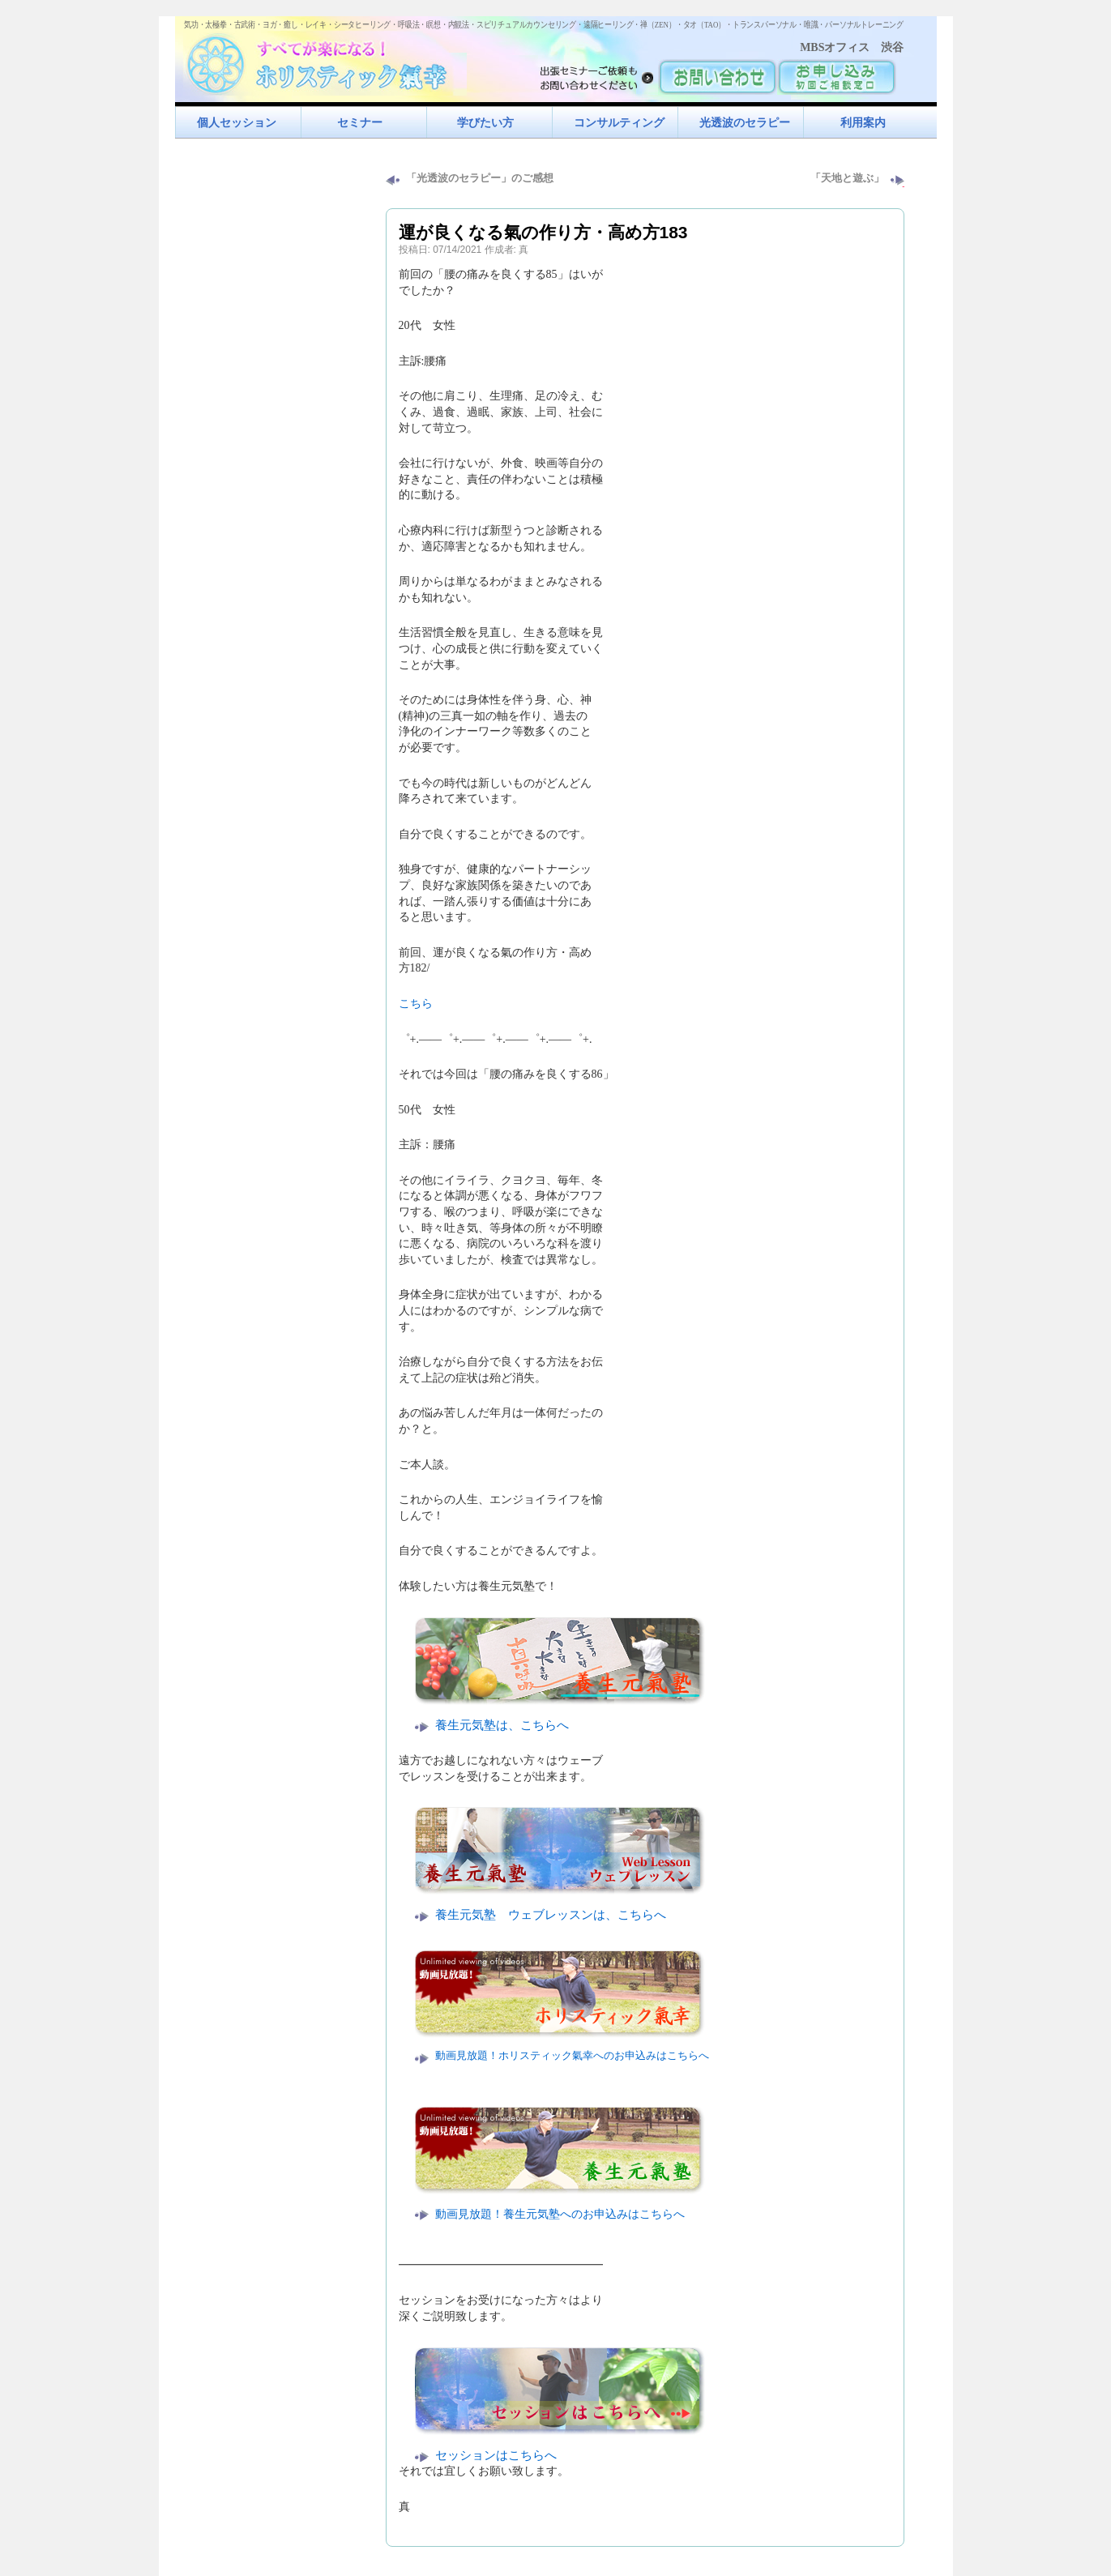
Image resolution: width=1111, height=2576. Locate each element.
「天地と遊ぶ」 (847, 178)
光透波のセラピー (744, 122)
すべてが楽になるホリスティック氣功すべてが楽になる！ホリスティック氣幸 (325, 61)
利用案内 (863, 122)
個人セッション (236, 122)
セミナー (359, 122)
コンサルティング (619, 122)
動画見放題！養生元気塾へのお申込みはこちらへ (560, 2213)
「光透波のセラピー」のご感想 (479, 178)
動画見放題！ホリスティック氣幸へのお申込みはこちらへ (572, 2055)
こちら (416, 1004)
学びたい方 (485, 122)
